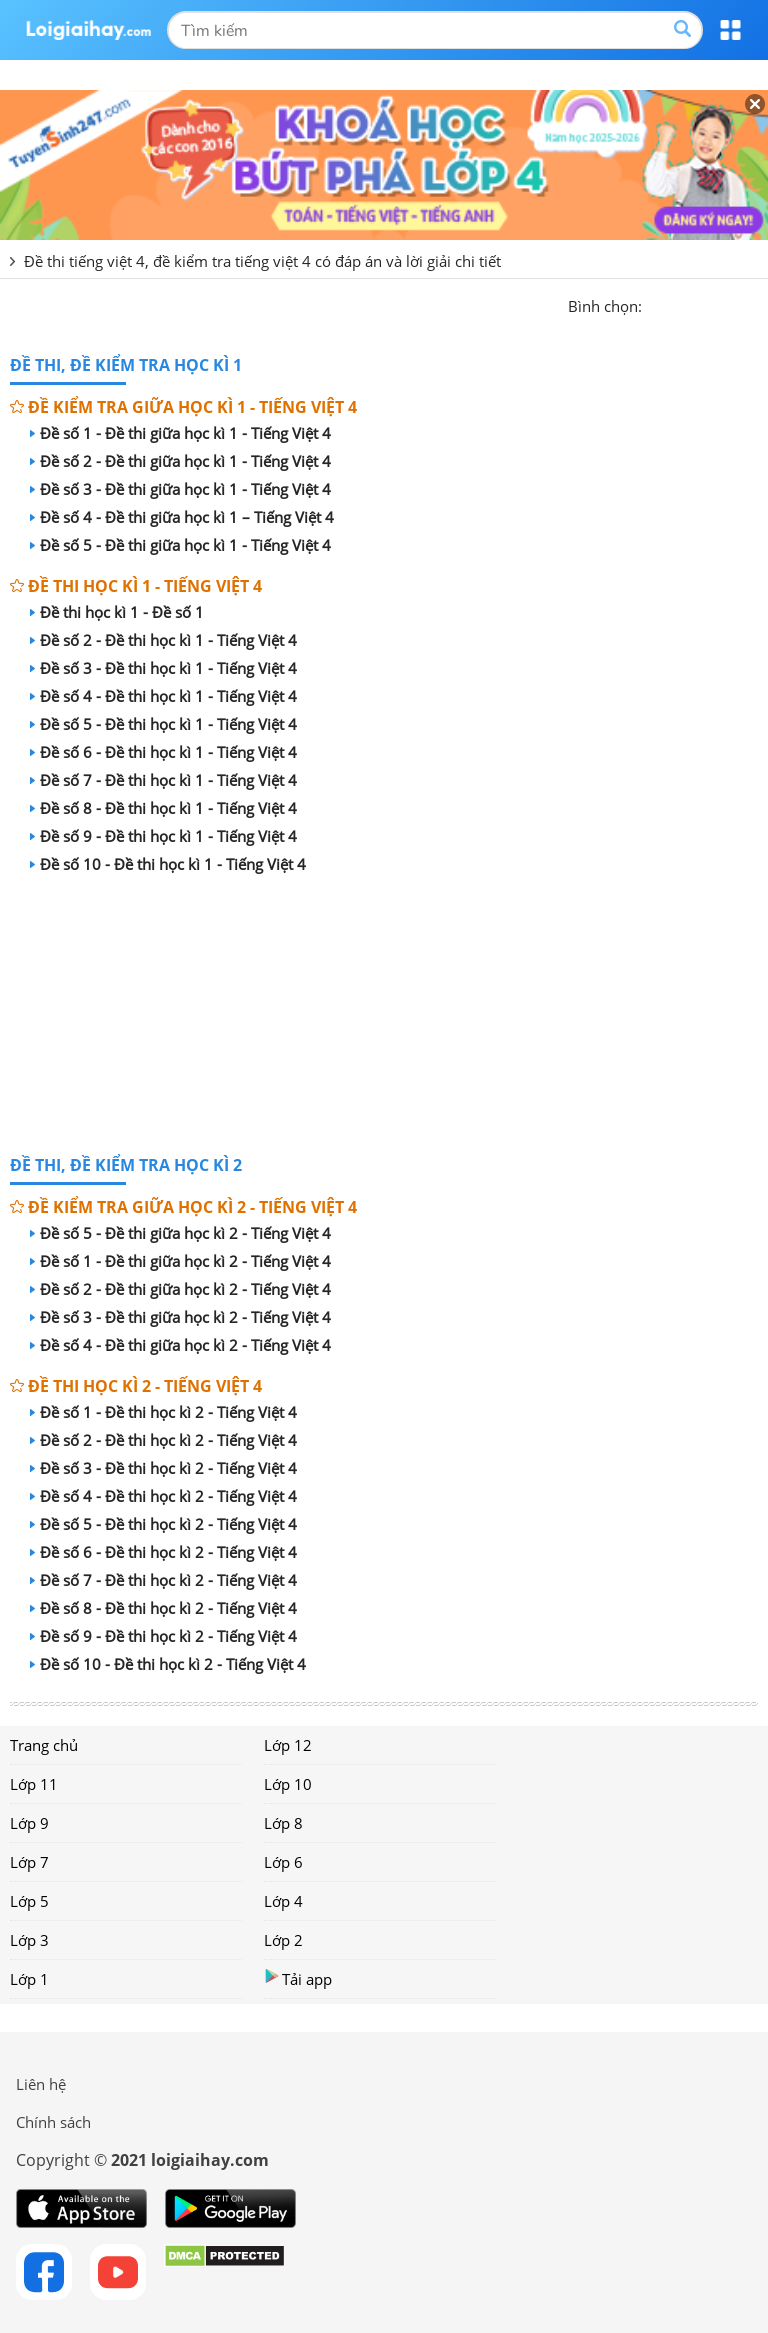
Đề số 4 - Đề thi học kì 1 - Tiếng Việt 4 (163, 696)
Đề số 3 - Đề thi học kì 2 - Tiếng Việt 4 (163, 1468)
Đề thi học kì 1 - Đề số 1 (117, 612)
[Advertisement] (384, 1018)
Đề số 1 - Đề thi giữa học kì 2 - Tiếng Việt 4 (180, 1261)
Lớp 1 (29, 1979)
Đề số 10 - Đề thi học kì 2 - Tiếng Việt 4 (168, 1664)
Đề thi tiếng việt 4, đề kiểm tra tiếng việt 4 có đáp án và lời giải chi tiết (262, 261)
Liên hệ (41, 2084)
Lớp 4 (283, 1901)
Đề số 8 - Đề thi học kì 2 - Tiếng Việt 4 (163, 1608)
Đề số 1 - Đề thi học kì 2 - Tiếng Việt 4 (163, 1412)
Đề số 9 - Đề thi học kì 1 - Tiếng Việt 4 (163, 836)
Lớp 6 (283, 1862)
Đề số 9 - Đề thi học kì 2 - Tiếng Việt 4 (163, 1636)
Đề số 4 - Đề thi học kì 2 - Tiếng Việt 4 (163, 1496)
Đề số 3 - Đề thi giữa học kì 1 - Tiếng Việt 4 (180, 489)
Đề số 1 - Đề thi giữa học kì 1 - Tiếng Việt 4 (180, 433)
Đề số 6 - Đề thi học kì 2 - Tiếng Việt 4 (163, 1552)
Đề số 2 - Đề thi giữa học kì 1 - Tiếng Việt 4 (180, 461)
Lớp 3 (29, 1940)
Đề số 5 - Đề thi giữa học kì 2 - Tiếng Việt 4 (180, 1233)
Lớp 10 (288, 1784)
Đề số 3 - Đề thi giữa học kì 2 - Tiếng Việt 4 (180, 1317)
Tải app (298, 1978)
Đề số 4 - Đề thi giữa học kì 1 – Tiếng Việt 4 (182, 517)
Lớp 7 (29, 1862)
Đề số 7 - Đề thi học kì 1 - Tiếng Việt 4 (163, 780)
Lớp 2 (283, 1940)
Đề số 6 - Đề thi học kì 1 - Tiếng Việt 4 (163, 752)
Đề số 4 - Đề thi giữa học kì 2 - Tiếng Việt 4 (180, 1345)
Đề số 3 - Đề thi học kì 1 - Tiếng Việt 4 (163, 668)
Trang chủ (44, 1745)
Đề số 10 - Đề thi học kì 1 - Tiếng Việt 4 (168, 864)
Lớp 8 (283, 1823)
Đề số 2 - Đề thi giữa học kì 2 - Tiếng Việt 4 (180, 1289)
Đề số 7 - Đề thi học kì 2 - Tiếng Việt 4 (163, 1580)
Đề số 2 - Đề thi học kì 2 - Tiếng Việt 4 (163, 1440)
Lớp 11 (34, 1784)
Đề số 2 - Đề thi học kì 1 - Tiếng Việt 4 (163, 640)
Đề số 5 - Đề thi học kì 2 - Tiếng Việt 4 (163, 1524)
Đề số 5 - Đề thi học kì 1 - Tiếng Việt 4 (163, 724)
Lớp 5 (29, 1901)
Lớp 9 (29, 1823)
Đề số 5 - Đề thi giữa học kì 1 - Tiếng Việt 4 (180, 545)
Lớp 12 (288, 1745)
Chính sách (53, 2122)
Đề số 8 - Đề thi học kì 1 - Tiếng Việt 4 (163, 808)
